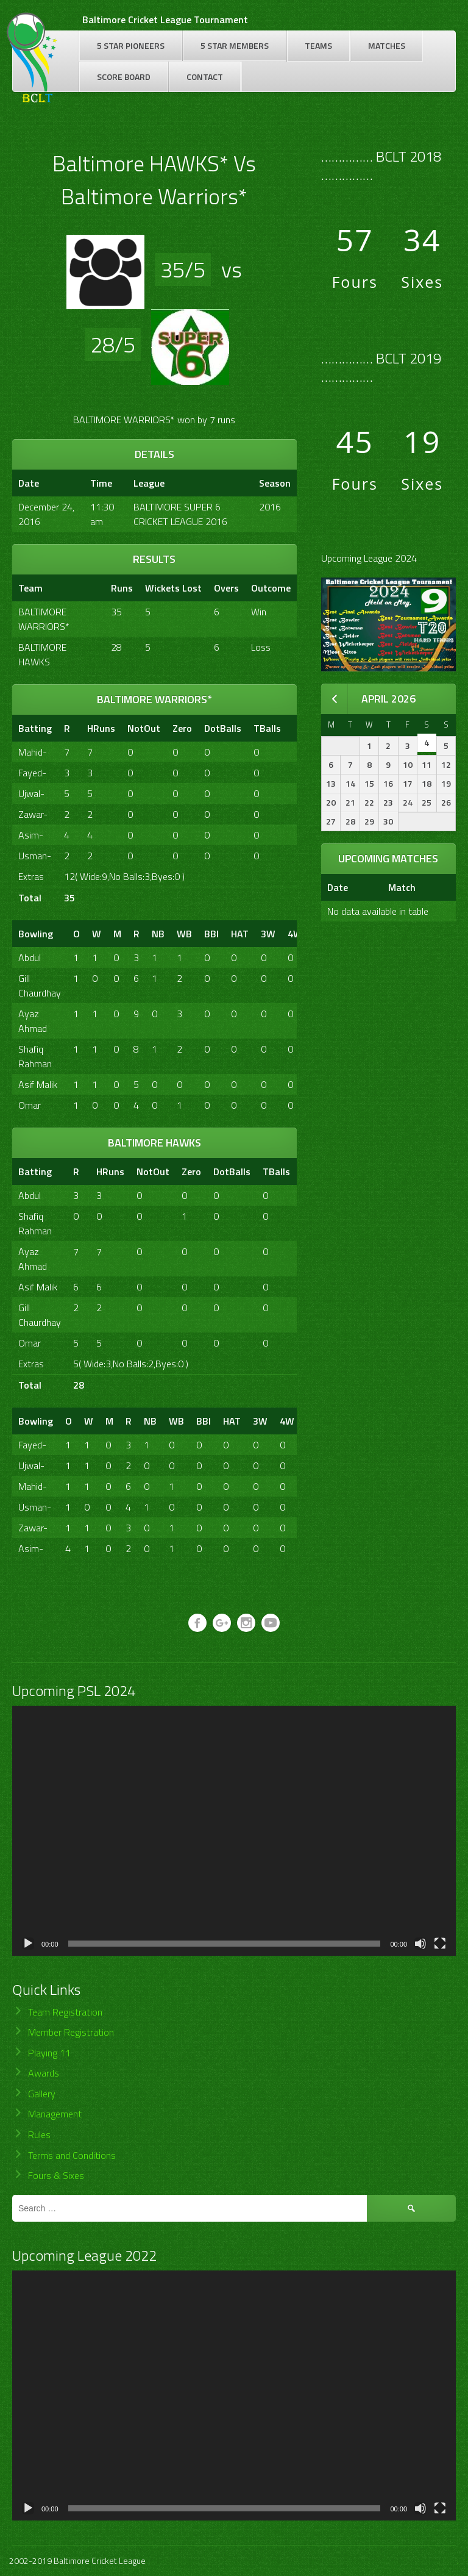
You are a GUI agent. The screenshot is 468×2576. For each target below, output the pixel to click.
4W (295, 933)
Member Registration (71, 2032)
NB (158, 933)
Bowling (35, 933)
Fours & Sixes (56, 2175)
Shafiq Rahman (35, 1056)
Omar (29, 1105)
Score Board (124, 76)
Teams (318, 45)
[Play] (28, 1943)
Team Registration (65, 2012)
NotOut (143, 728)
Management (55, 2113)
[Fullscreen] (440, 1943)
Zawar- (33, 814)
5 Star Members (234, 45)
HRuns (101, 728)
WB (184, 933)
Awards (43, 2073)
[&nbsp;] (294, 728)
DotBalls (222, 728)
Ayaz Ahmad (32, 1021)
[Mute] (420, 1943)
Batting (35, 728)
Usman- (34, 855)
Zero (182, 728)
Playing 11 (49, 2052)
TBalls (267, 728)
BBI (211, 933)
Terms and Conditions (72, 2155)
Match (402, 887)
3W (268, 933)
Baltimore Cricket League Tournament (165, 19)
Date (337, 887)
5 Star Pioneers (131, 45)
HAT (240, 933)
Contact (204, 76)
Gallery (41, 2093)
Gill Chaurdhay (39, 985)
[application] (234, 1831)
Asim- (30, 835)
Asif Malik (37, 1084)
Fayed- (32, 772)
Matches (386, 45)
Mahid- (32, 752)
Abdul (29, 957)
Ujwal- (31, 793)
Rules (39, 2134)
